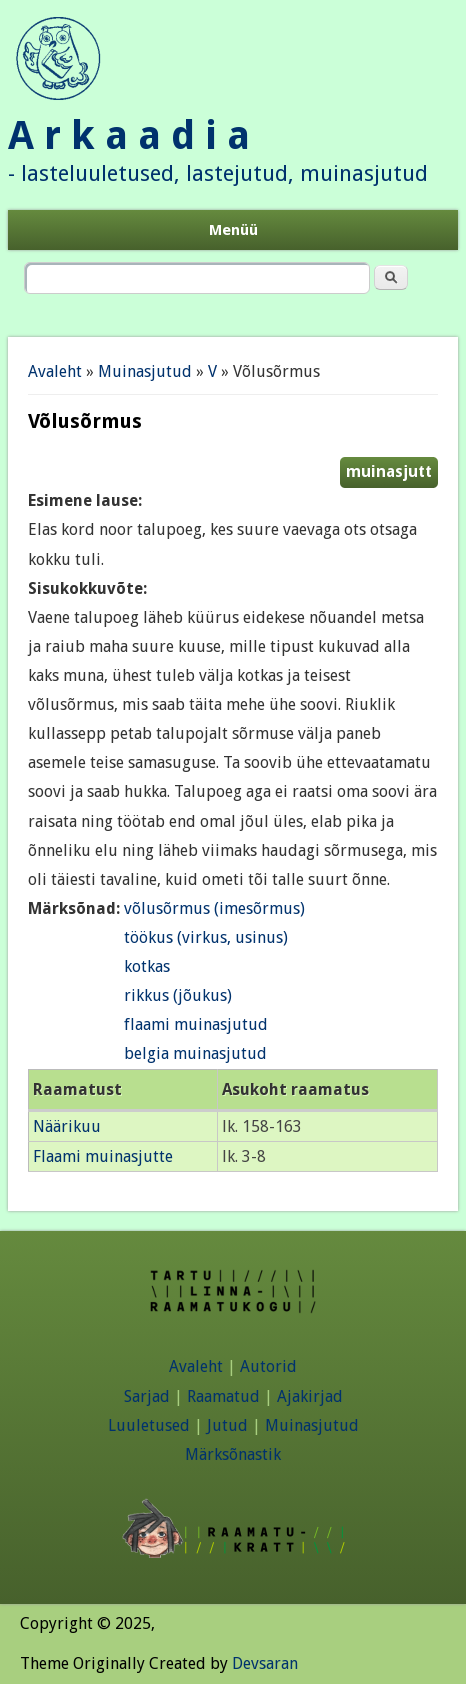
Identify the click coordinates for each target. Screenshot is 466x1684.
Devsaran (265, 1663)
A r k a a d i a (129, 135)
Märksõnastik (233, 1454)
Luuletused (149, 1425)
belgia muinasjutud (195, 1053)
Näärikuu (67, 1126)
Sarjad (147, 1396)
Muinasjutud (145, 371)
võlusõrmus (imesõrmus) (214, 908)
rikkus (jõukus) (178, 995)
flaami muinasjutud (196, 1024)
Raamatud (223, 1396)
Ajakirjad (310, 1396)
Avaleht (55, 371)
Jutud (227, 1425)
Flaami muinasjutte (103, 1156)
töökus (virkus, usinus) (206, 937)
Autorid (268, 1366)
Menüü (233, 230)
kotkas (147, 966)
